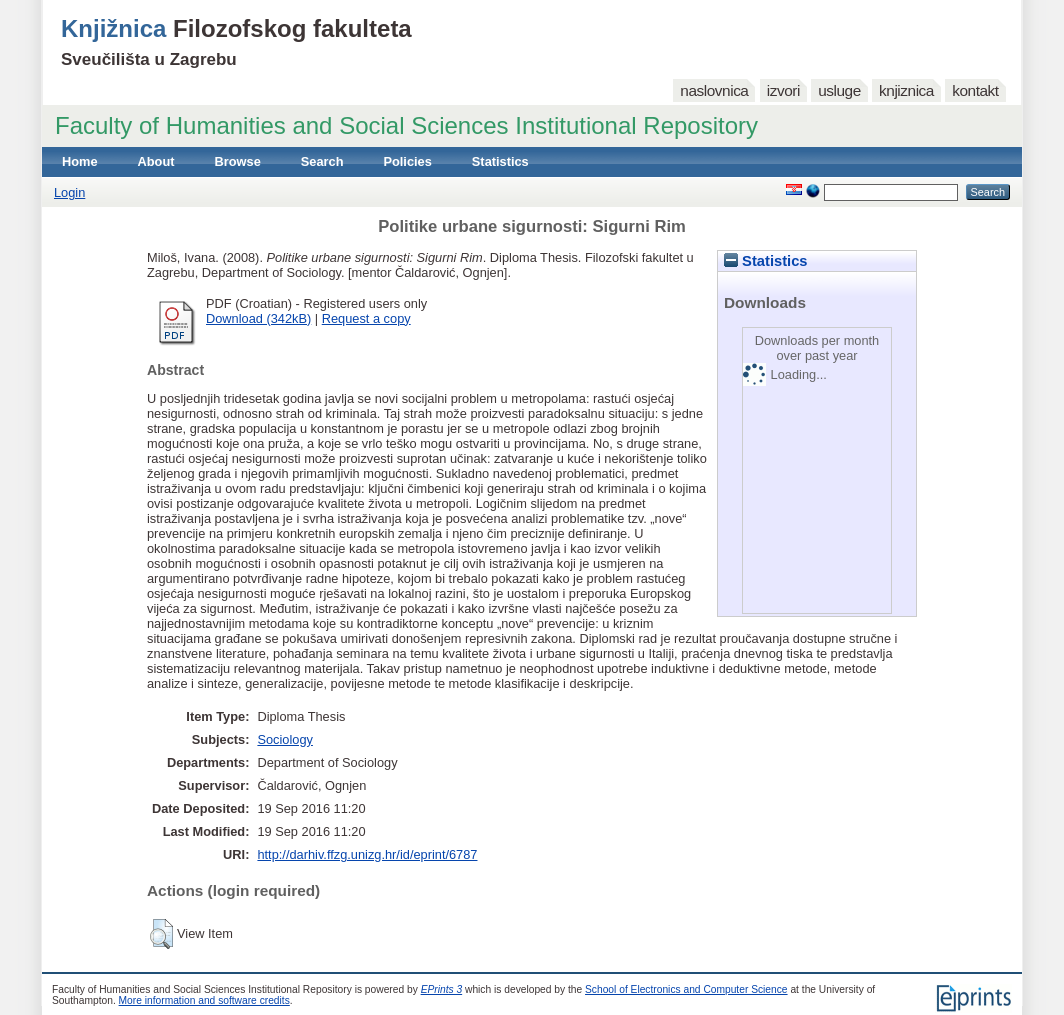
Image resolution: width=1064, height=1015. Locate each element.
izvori (783, 90)
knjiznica (906, 90)
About (156, 161)
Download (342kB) (258, 318)
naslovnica (714, 90)
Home (80, 161)
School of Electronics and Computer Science (686, 989)
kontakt (975, 90)
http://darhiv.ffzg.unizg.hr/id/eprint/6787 (367, 854)
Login (69, 192)
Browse (238, 161)
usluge (839, 90)
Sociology (285, 739)
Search (322, 161)
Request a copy (366, 318)
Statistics (500, 161)
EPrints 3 (442, 989)
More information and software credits (204, 1000)
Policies (407, 161)
